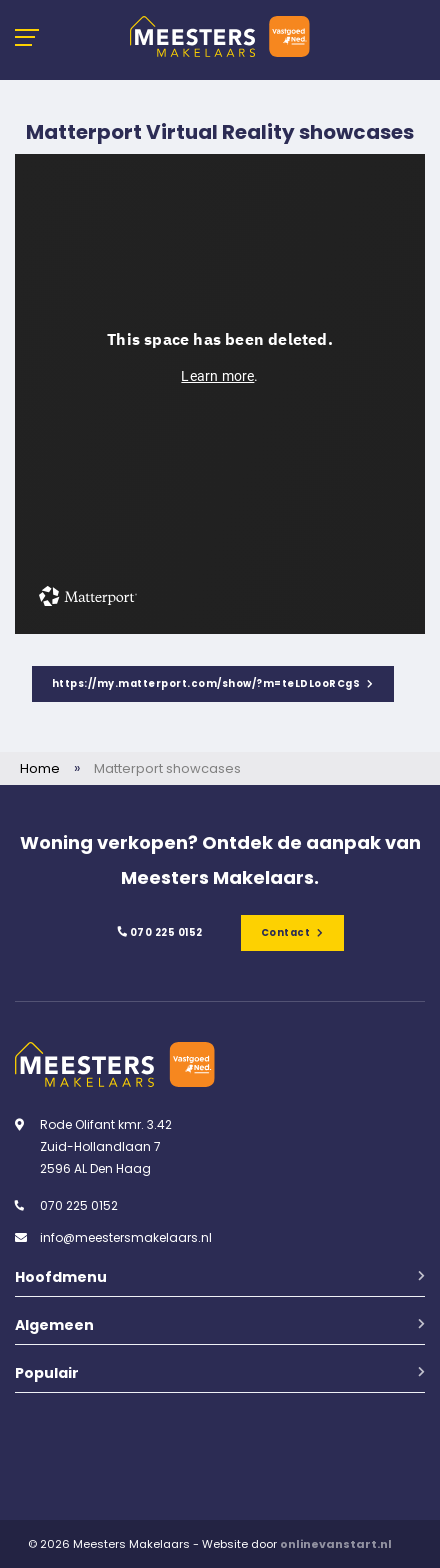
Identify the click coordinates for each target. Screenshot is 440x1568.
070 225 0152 (159, 932)
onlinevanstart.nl (336, 1544)
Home (40, 768)
